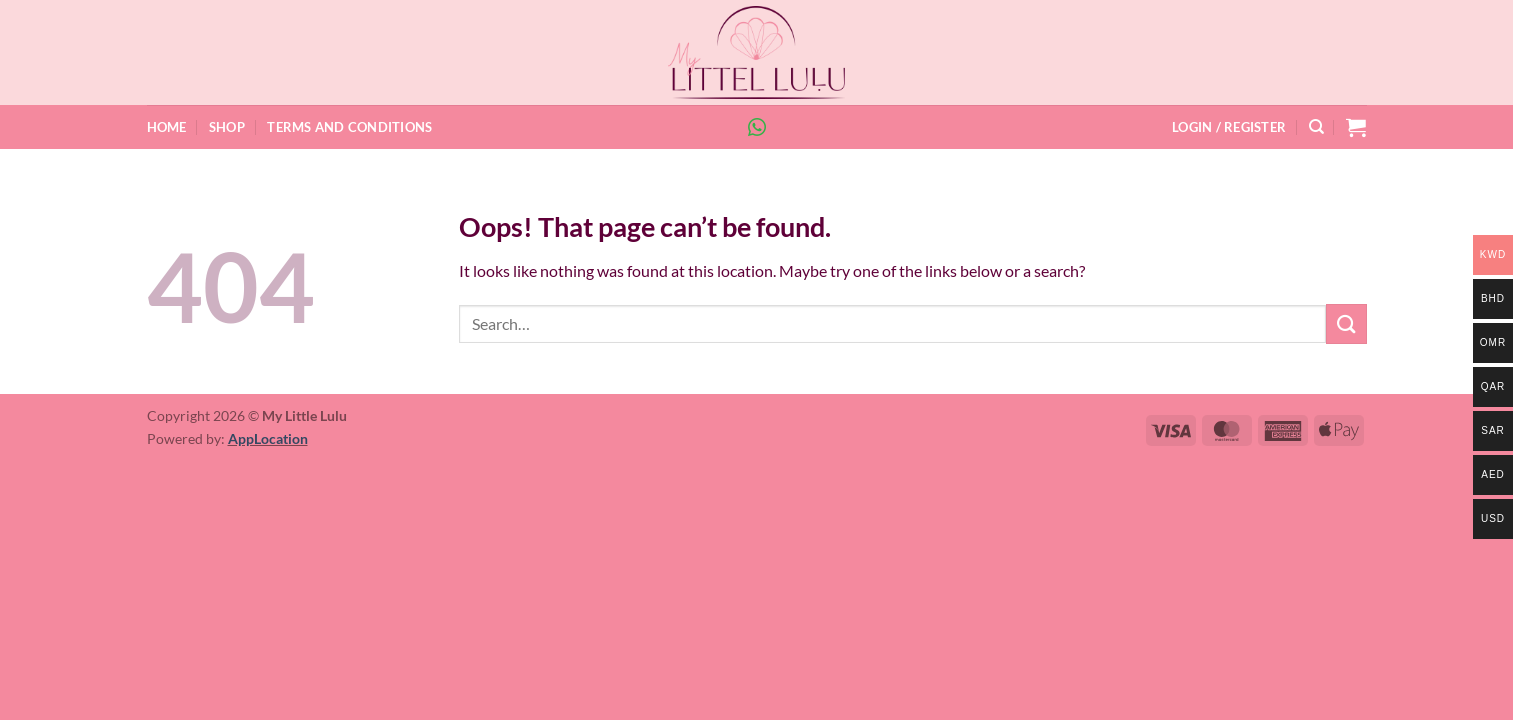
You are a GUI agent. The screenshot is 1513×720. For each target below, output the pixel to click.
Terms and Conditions (349, 127)
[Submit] (1346, 323)
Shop (227, 127)
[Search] (1316, 127)
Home (167, 127)
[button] (1229, 127)
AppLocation (268, 438)
